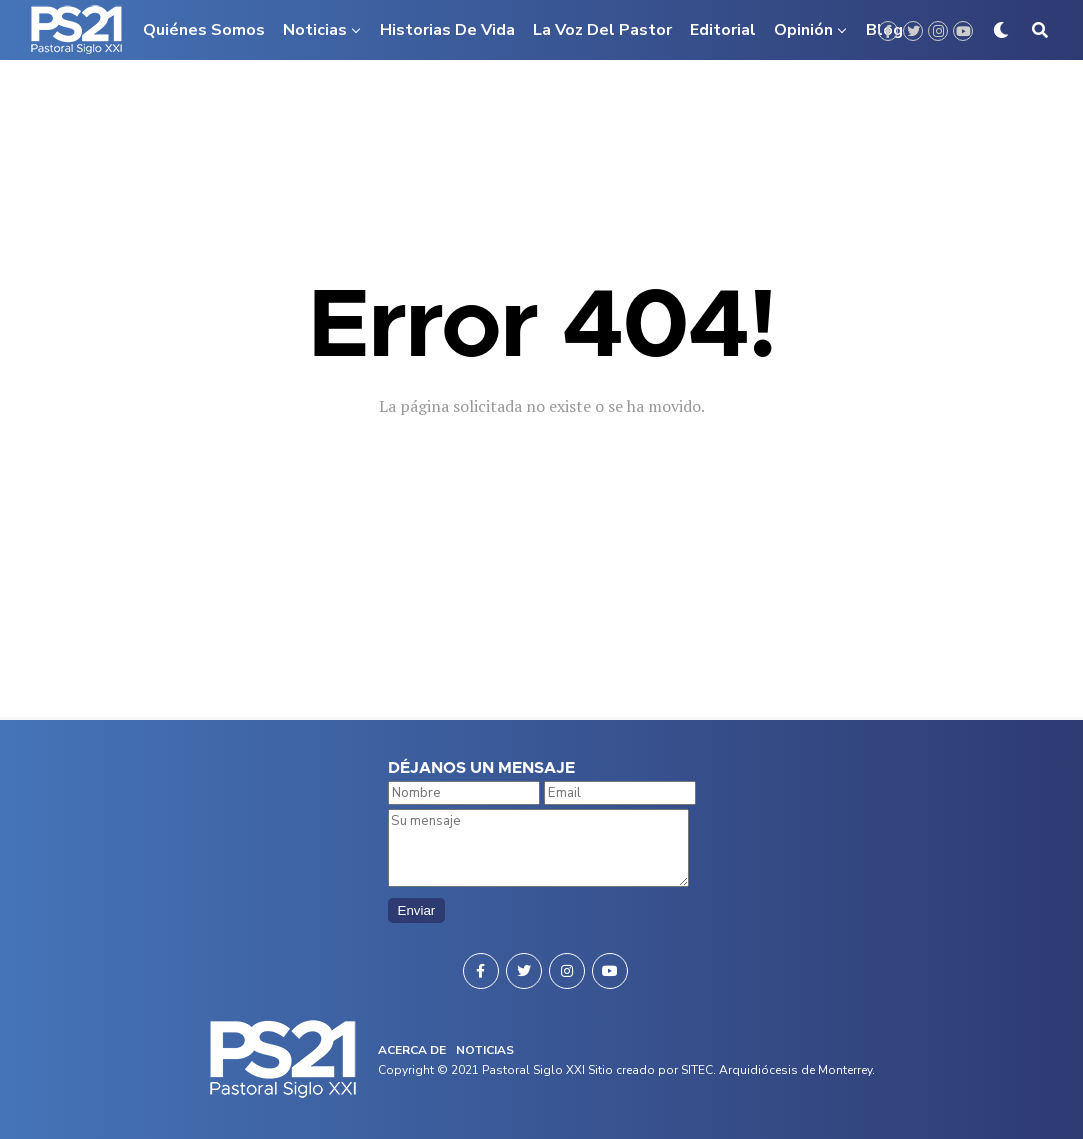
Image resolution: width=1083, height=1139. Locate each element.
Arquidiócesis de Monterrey (795, 1070)
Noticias (315, 30)
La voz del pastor (602, 30)
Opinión (803, 30)
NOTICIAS (485, 1050)
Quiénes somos (204, 30)
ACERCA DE (412, 1050)
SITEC (697, 1070)
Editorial (723, 30)
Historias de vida (447, 30)
